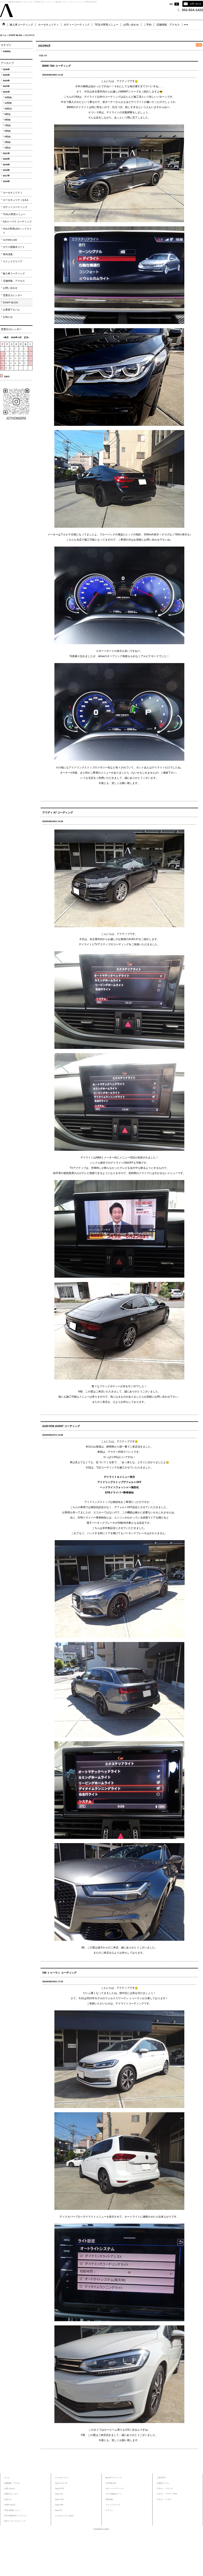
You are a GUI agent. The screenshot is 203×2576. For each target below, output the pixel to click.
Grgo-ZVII (59, 2494)
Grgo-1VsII (59, 2499)
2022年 (6, 92)
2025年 (6, 75)
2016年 (6, 181)
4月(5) (7, 142)
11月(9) (8, 103)
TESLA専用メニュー (14, 214)
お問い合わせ (195, 4)
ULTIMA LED (10, 239)
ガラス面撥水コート (14, 247)
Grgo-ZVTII (59, 2488)
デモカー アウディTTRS (167, 2494)
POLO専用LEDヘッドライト (17, 230)
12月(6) (8, 97)
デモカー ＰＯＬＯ (165, 2488)
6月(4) (7, 131)
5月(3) (7, 136)
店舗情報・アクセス (14, 280)
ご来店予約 (161, 2478)
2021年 (6, 153)
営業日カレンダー (12, 295)
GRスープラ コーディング (17, 221)
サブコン (109, 2510)
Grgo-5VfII (59, 2505)
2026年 (6, 69)
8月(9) (7, 119)
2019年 (6, 164)
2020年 (6, 159)
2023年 (6, 86)
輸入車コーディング (14, 273)
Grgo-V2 (58, 2510)
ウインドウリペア (12, 261)
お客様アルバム (11, 309)
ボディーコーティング (15, 207)
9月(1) (7, 114)
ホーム (7, 2478)
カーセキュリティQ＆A (15, 200)
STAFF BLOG (10, 302)
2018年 (6, 170)
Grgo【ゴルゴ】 (61, 2483)
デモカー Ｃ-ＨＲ (164, 2499)
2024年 (6, 80)
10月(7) (8, 108)
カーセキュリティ (12, 192)
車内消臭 (8, 254)
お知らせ (8, 317)
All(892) (7, 51)
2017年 (6, 175)
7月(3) (7, 125)
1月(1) (7, 147)
